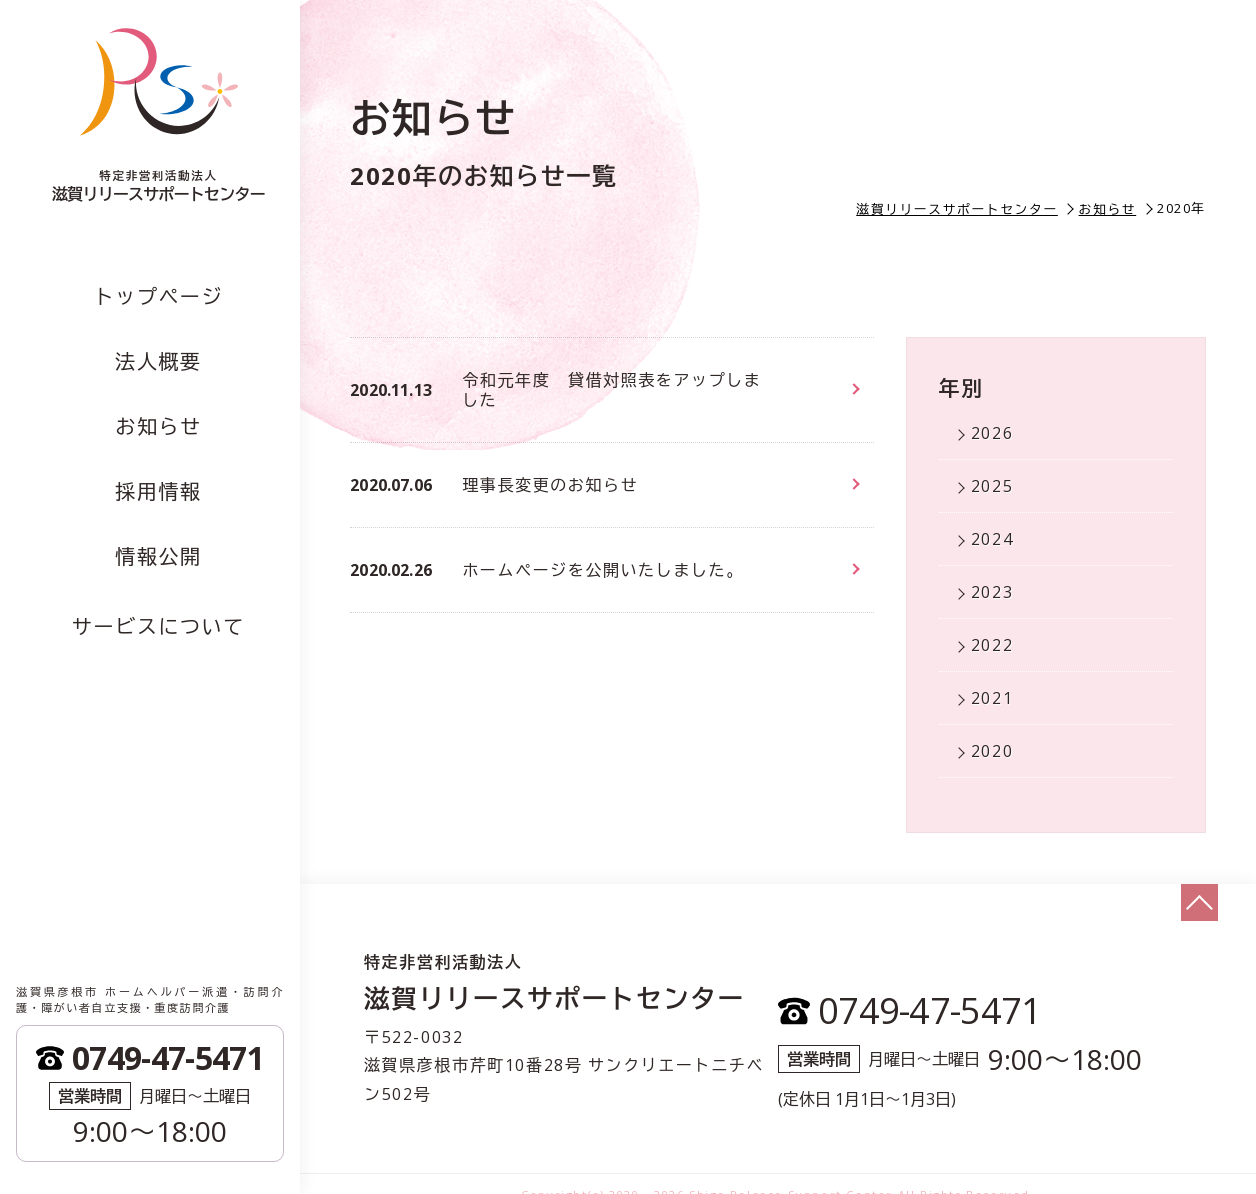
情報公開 (158, 556)
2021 (992, 698)
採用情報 (158, 491)
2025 (992, 486)
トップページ (159, 296)
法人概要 (158, 361)
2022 (992, 645)
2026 (992, 433)
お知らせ (158, 426)
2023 (992, 592)
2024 (992, 539)
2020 (992, 751)
